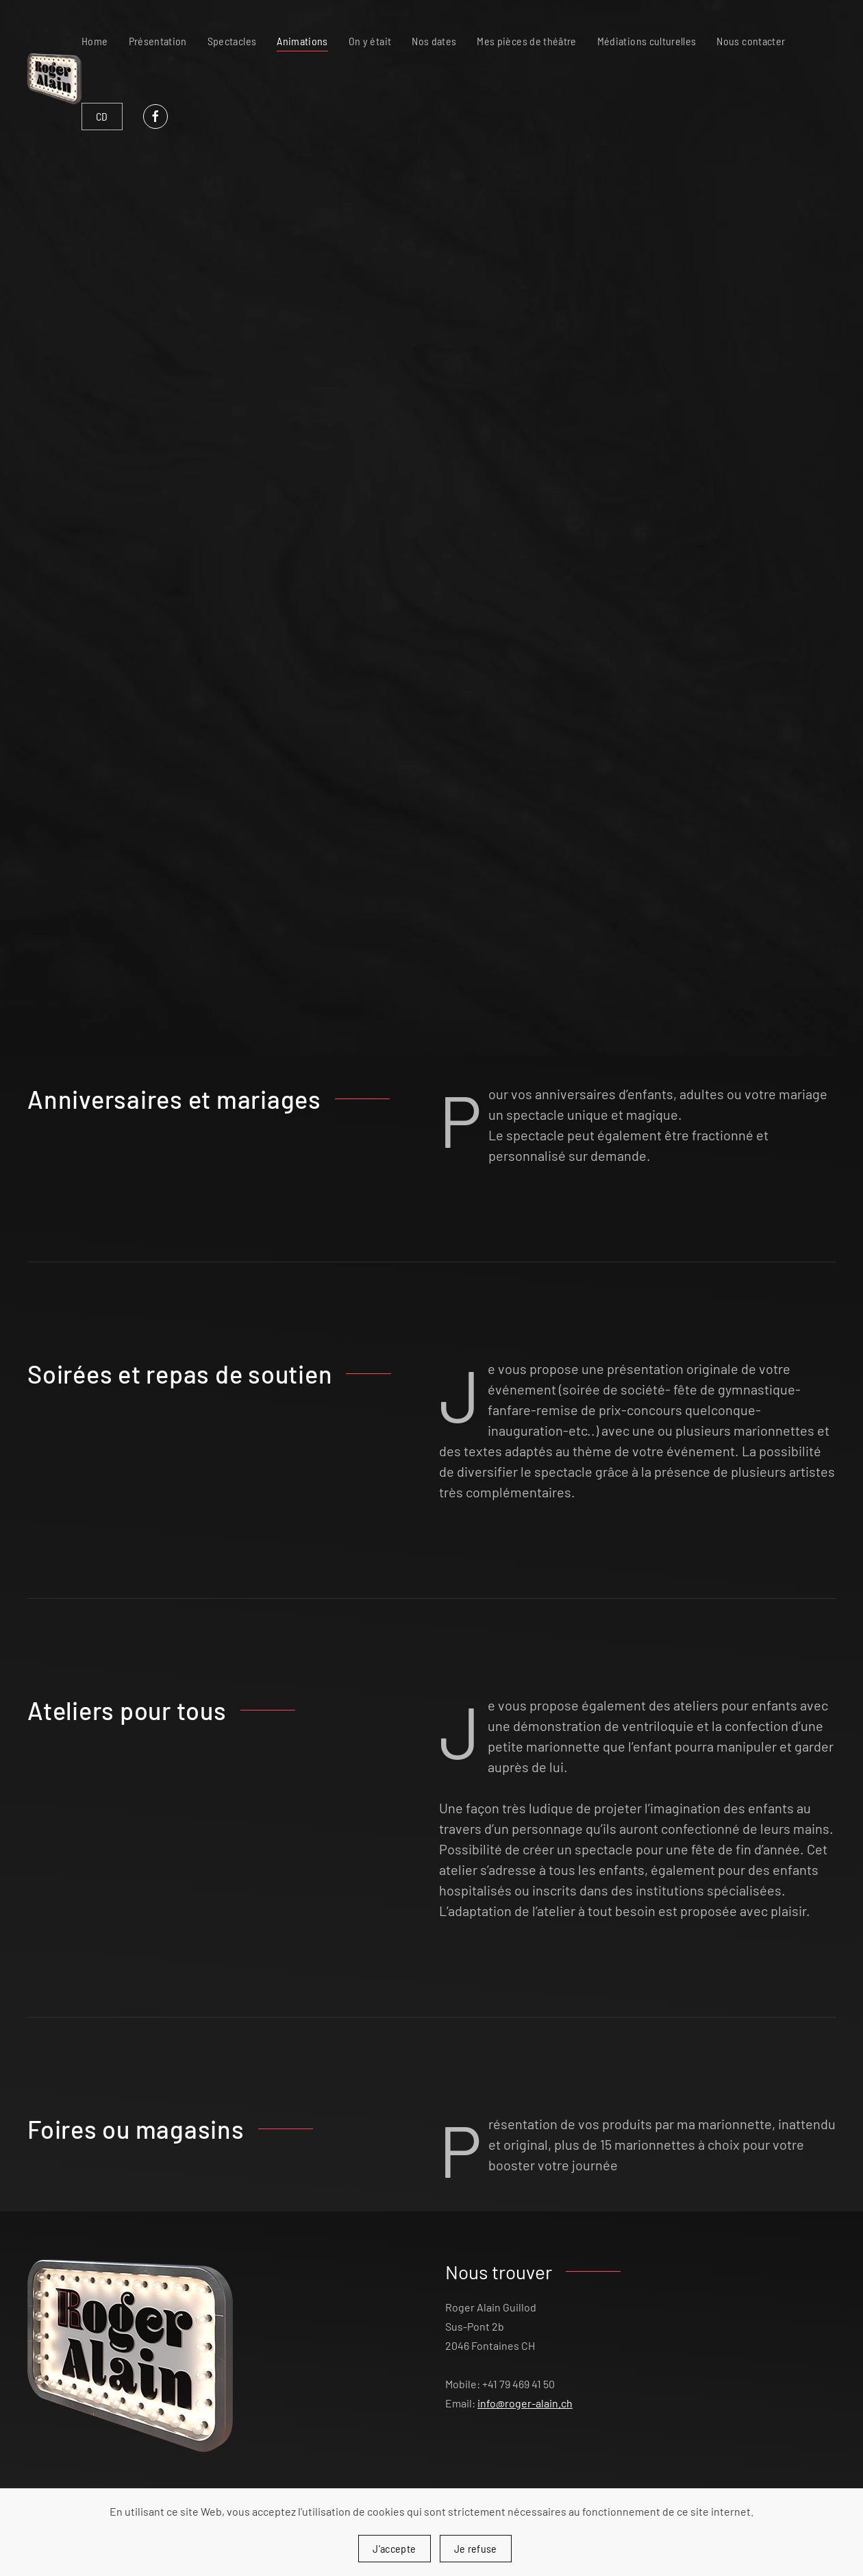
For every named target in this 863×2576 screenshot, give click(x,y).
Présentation (158, 40)
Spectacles (232, 40)
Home (95, 40)
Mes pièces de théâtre (526, 40)
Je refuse (475, 2548)
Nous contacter (750, 40)
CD (102, 116)
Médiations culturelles (647, 40)
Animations (302, 40)
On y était (370, 40)
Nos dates (434, 40)
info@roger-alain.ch (525, 2402)
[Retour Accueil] (54, 78)
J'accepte (394, 2548)
